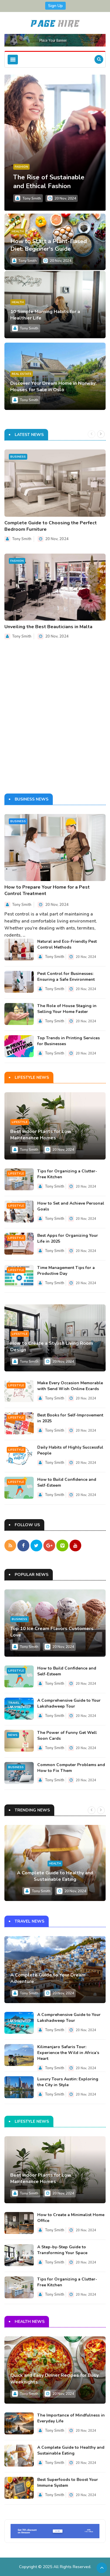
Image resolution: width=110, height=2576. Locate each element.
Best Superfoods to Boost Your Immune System (67, 2482)
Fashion (21, 167)
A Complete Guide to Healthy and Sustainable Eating (55, 1875)
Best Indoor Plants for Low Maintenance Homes (40, 1134)
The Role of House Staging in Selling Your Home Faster (67, 1008)
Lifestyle (20, 1122)
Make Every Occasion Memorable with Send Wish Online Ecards (70, 1386)
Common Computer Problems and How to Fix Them (71, 1767)
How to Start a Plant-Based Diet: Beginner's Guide (48, 245)
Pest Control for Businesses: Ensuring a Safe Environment (66, 976)
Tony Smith (32, 198)
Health (18, 231)
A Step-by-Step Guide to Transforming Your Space (62, 2250)
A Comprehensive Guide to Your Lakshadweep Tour (69, 1703)
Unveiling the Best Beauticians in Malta (48, 627)
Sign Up (55, 5)
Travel (14, 1703)
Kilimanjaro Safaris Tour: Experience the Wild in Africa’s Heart (68, 2052)
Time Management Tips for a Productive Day (66, 1270)
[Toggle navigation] (13, 59)
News (13, 1735)
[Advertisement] (55, 721)
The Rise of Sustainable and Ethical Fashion (48, 181)
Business (18, 457)
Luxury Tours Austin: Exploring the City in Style (67, 2082)
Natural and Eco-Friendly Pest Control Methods (67, 944)
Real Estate (21, 374)
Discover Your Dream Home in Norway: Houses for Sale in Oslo (53, 386)
